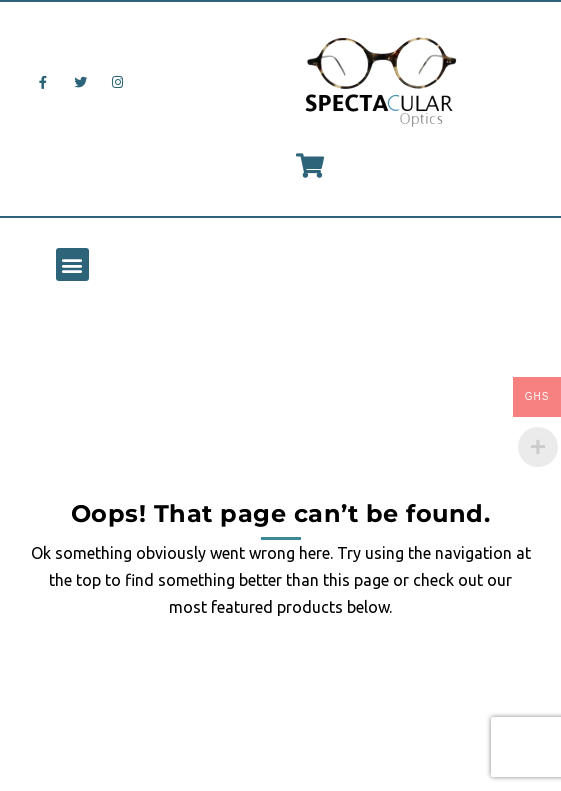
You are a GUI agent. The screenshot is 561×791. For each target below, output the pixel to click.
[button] (72, 264)
